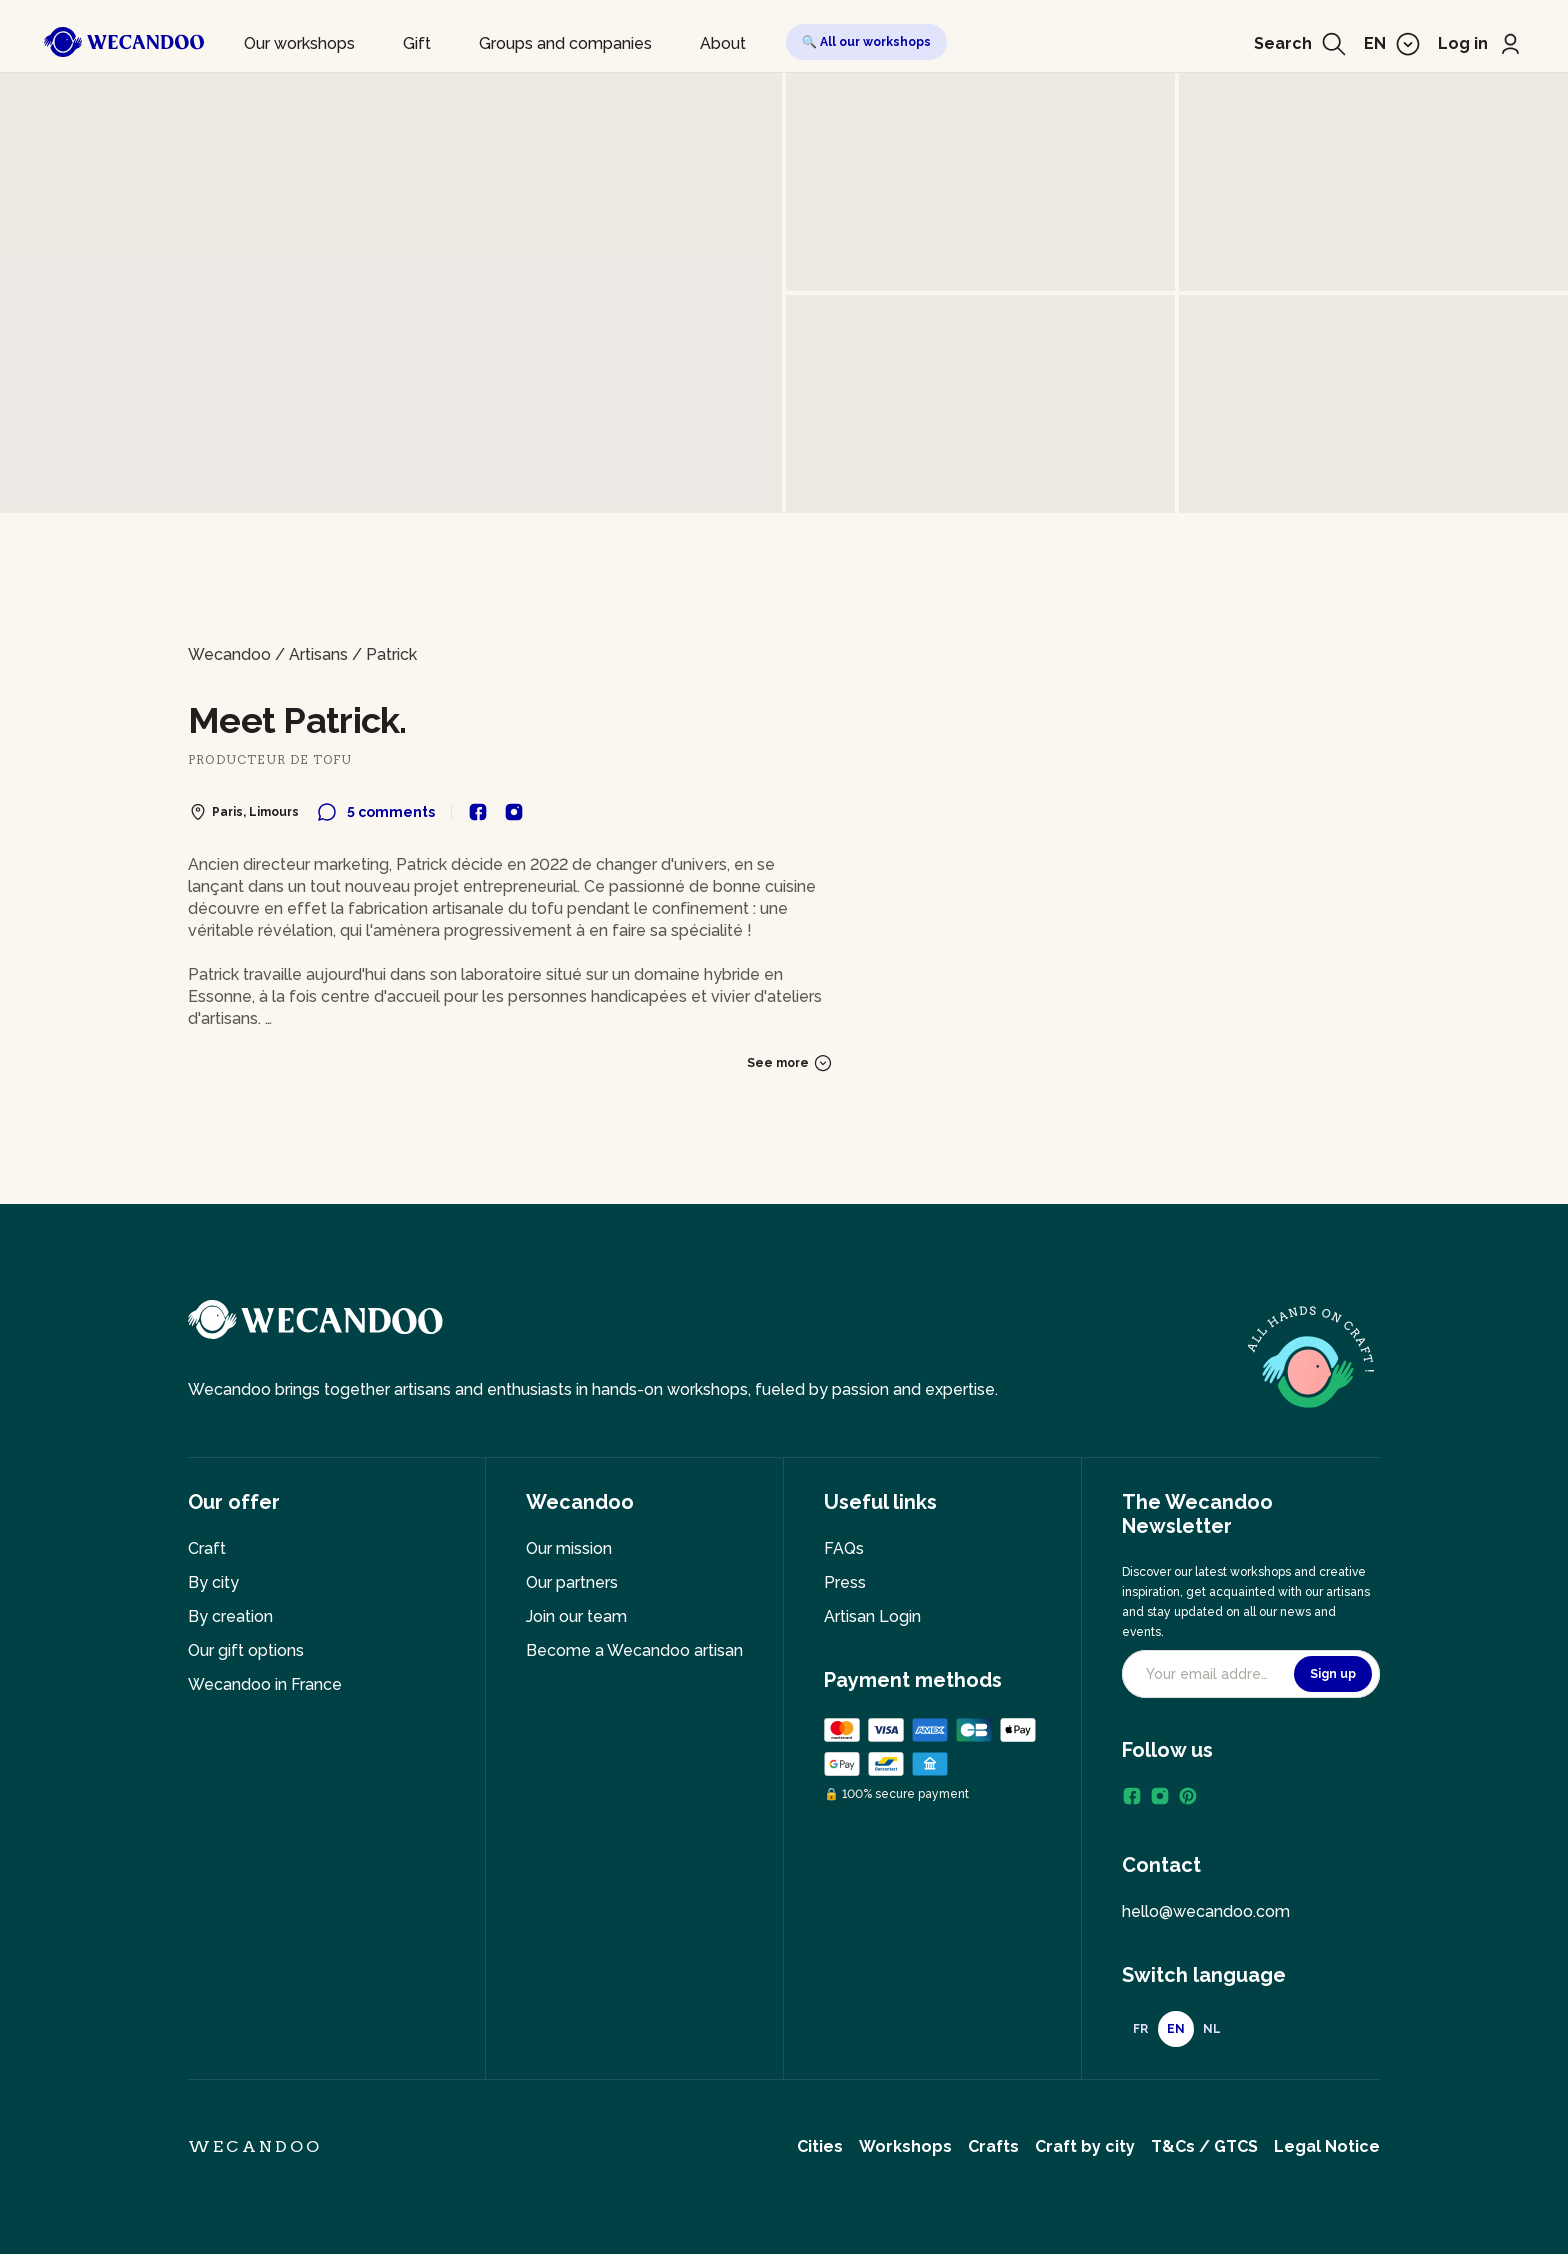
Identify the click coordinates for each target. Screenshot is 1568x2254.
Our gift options (246, 1650)
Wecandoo (229, 654)
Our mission (569, 1548)
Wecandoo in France (265, 1684)
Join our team (576, 1616)
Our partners (572, 1582)
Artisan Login (872, 1616)
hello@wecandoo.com (1206, 1911)
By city (213, 1582)
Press (845, 1582)
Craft (207, 1548)
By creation (230, 1616)
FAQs (844, 1548)
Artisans (318, 654)
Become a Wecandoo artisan (634, 1650)
